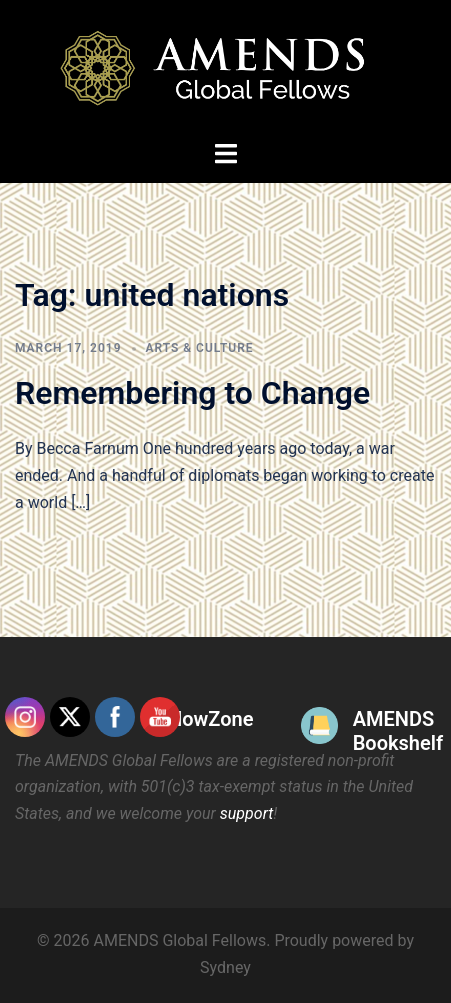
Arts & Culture (200, 348)
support (247, 813)
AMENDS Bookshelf (398, 731)
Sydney (225, 967)
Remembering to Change (192, 393)
